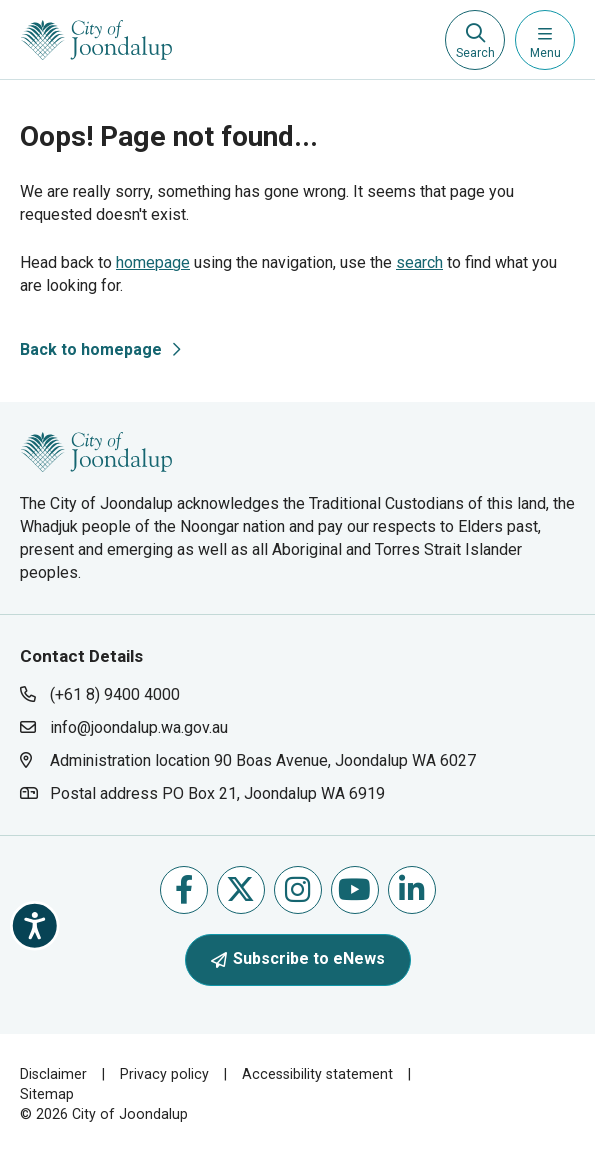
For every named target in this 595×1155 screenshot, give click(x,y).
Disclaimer (53, 1074)
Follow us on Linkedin (411, 889)
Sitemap (47, 1094)
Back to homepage (91, 349)
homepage (153, 262)
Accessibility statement (317, 1074)
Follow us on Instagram (297, 889)
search (419, 262)
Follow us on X (240, 889)
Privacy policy (164, 1074)
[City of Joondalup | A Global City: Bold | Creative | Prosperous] (96, 40)
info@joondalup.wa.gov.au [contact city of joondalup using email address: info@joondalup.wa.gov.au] (139, 727)
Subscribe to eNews (298, 958)
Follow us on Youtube (354, 889)
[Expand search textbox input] (475, 40)
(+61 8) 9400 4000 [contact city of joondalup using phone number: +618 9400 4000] (115, 694)
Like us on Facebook (184, 889)
